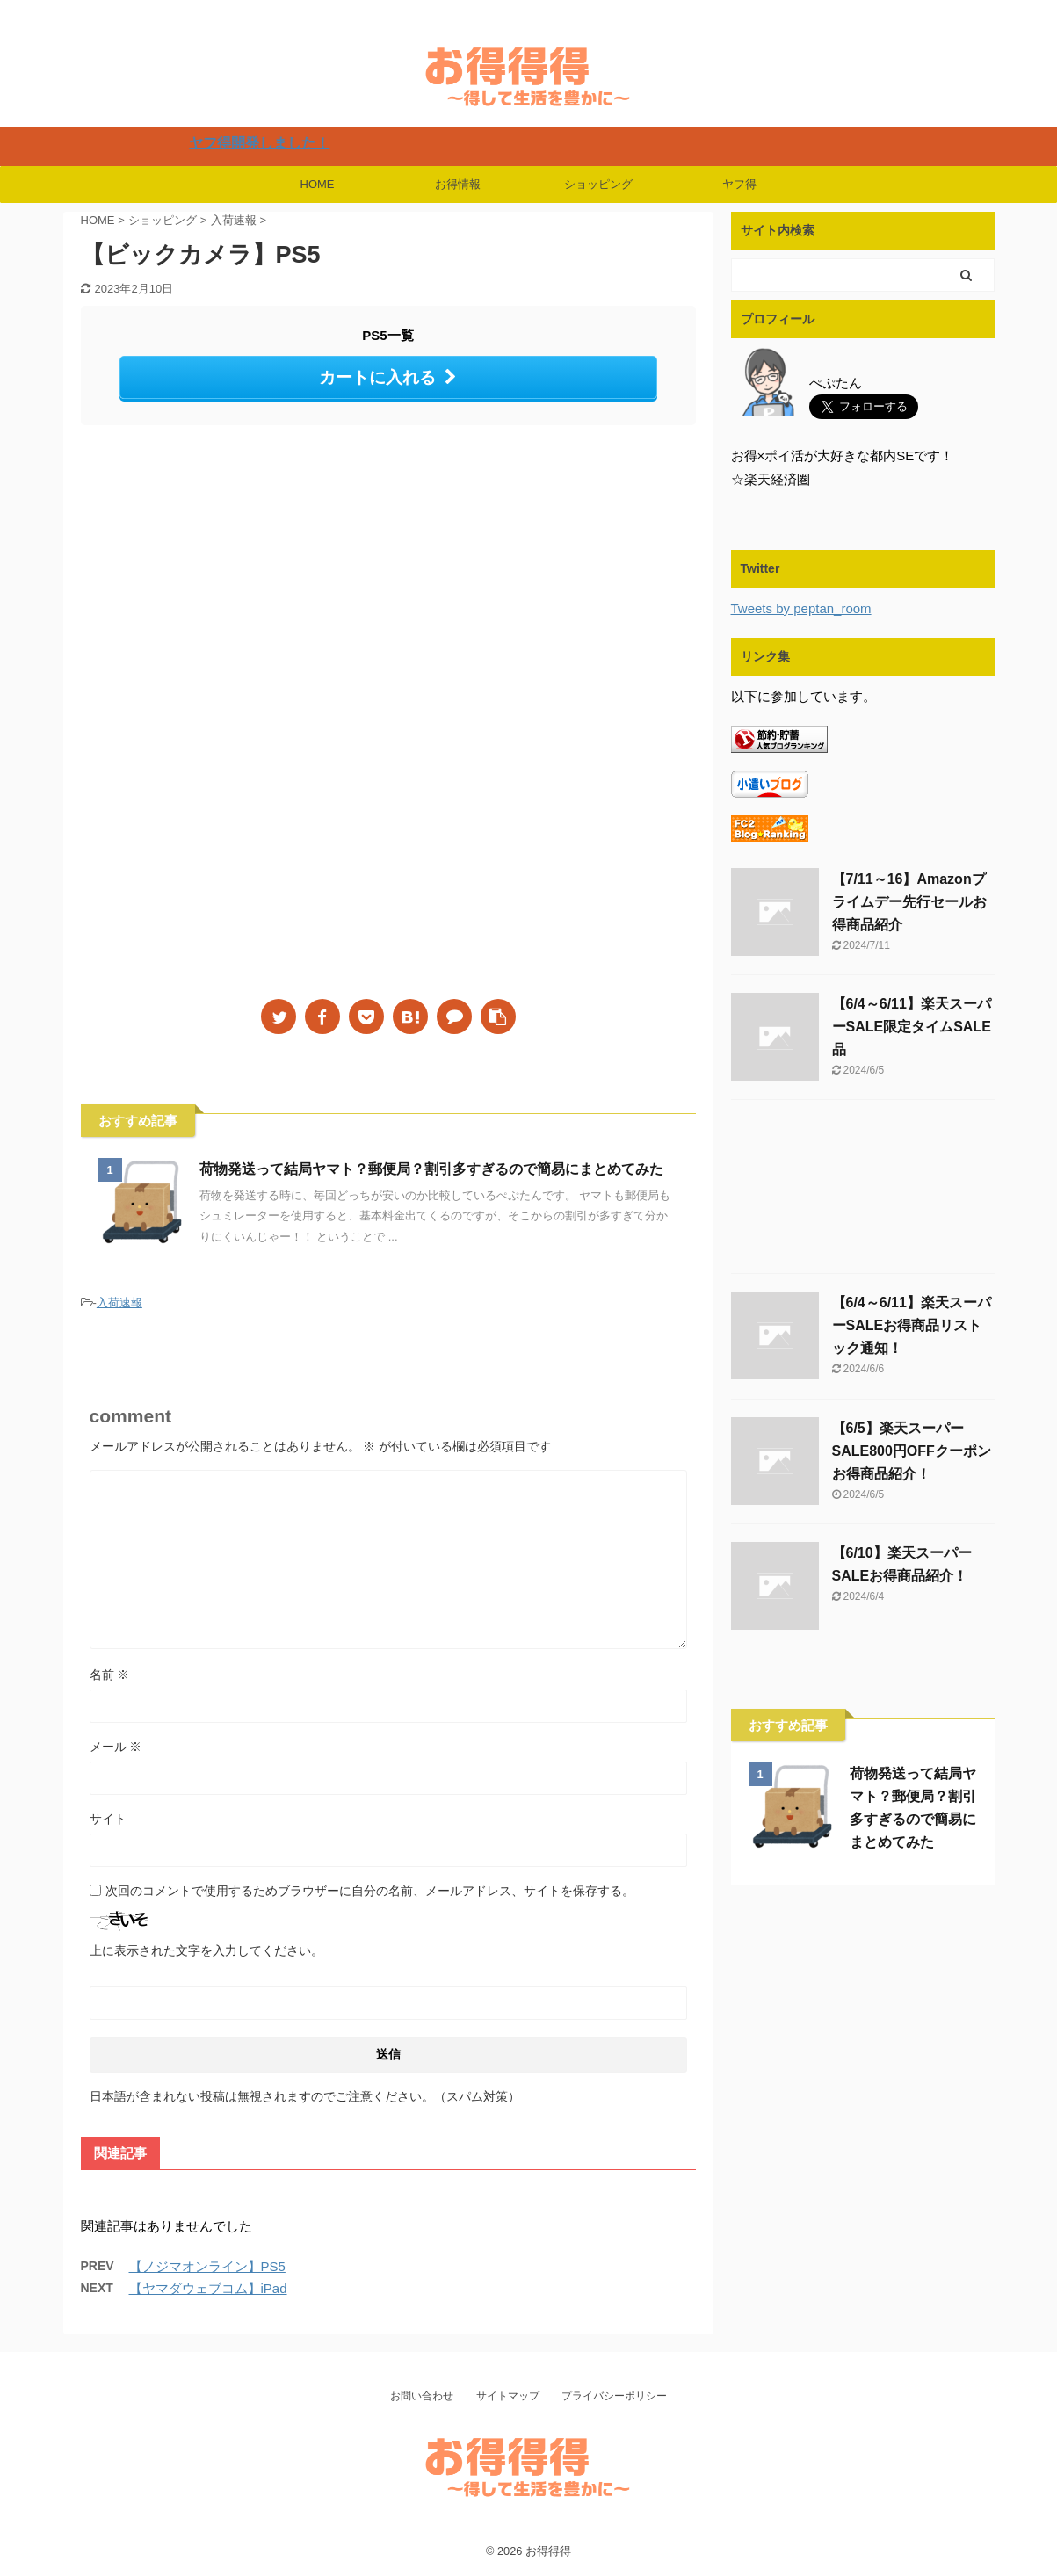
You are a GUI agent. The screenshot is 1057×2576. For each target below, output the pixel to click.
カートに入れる (388, 377)
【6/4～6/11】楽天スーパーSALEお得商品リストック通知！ (911, 1325)
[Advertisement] (228, 583)
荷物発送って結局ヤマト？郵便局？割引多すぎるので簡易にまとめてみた (431, 1168)
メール (116, 1747)
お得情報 (458, 184)
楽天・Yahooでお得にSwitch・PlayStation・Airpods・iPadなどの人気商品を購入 (528, 2529)
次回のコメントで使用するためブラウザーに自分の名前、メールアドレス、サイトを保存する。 (369, 1891)
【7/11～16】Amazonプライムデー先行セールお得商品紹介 (909, 902)
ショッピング (598, 184)
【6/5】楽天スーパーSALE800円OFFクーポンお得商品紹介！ (911, 1451)
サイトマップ (507, 2396)
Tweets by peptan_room (801, 608)
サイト (108, 1819)
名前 (110, 1675)
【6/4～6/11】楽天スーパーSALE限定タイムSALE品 (911, 1026)
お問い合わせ (421, 2396)
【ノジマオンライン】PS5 (207, 2266)
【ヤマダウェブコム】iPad (208, 2288)
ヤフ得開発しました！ (304, 142)
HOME (317, 184)
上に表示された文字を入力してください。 (206, 1950)
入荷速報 (119, 1302)
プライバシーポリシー (614, 2396)
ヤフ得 (739, 184)
